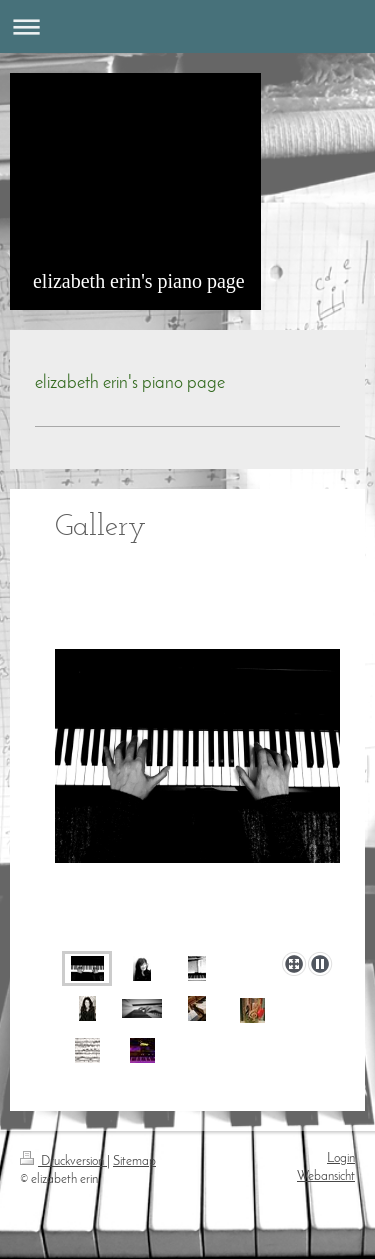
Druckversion (63, 1162)
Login (341, 1159)
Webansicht (326, 1177)
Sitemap (134, 1162)
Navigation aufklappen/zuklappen (187, 26)
